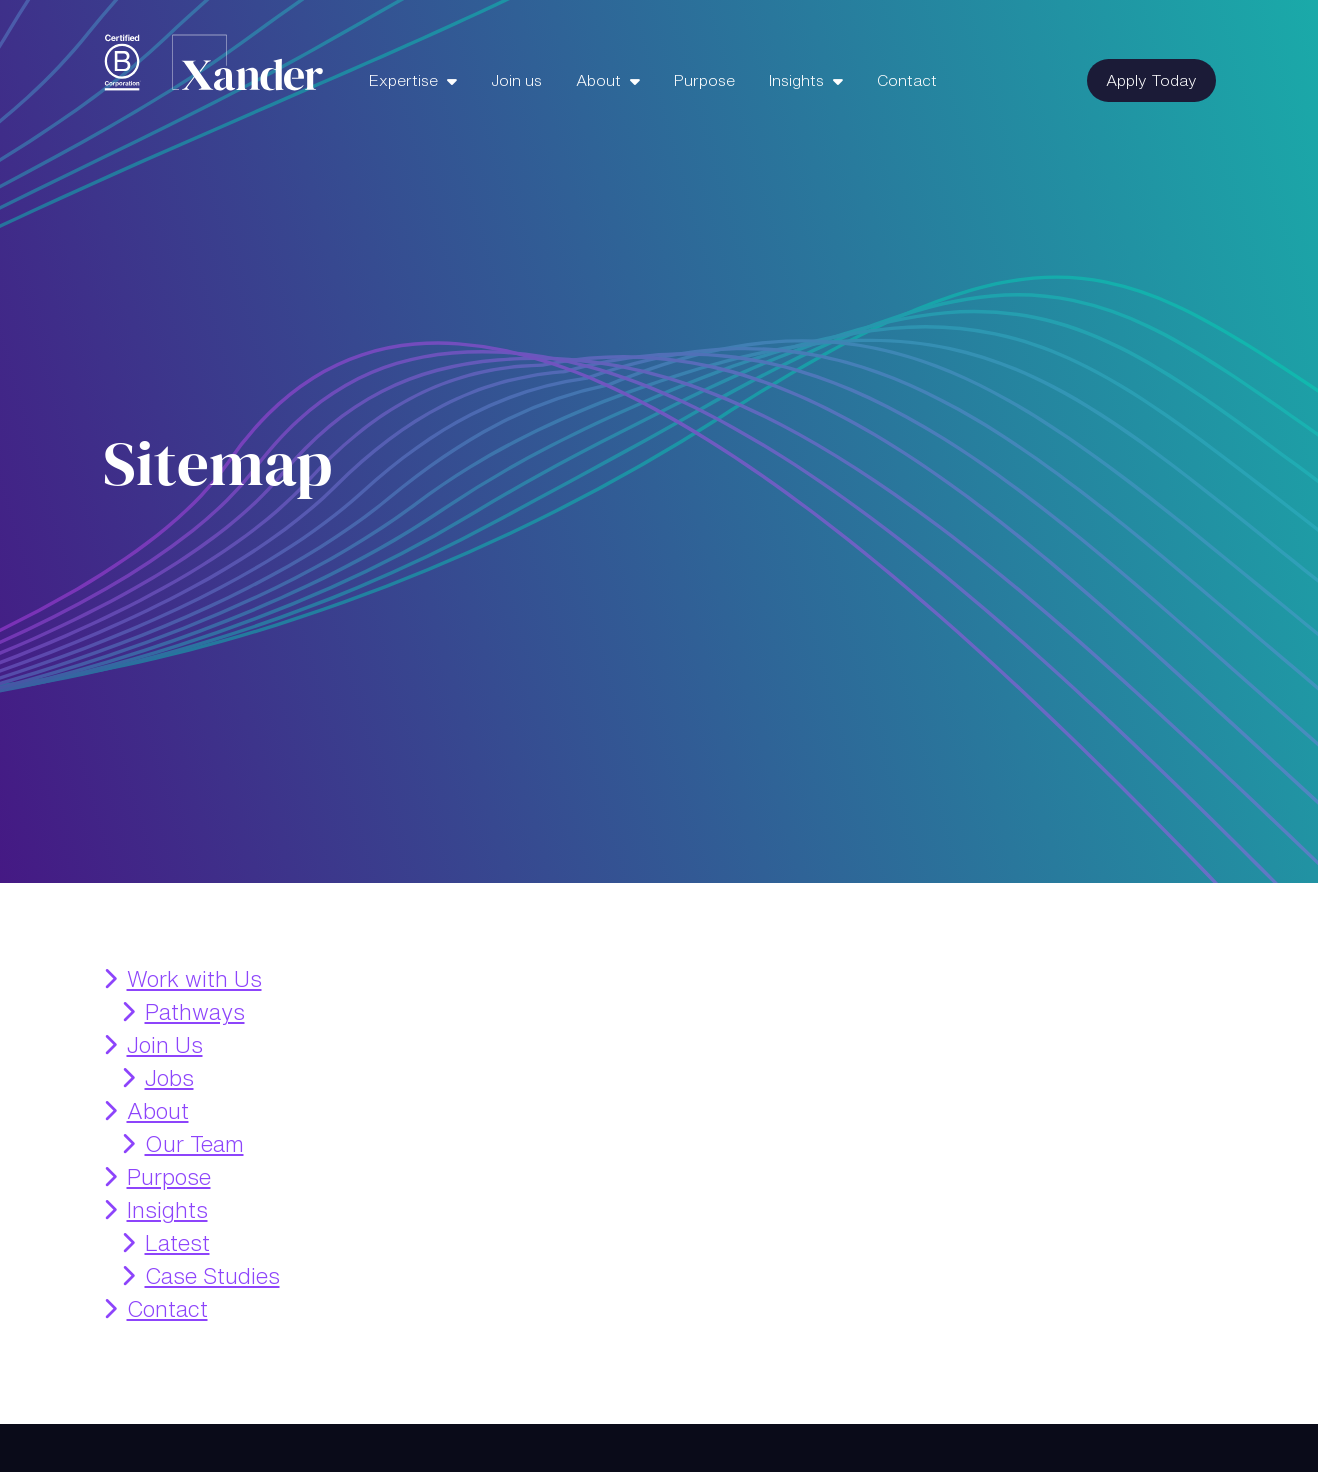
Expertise (405, 80)
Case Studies (212, 1276)
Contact (907, 80)
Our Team (194, 1144)
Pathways (195, 1012)
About (600, 80)
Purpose (704, 80)
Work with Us (194, 979)
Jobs (169, 1078)
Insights (798, 80)
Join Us (165, 1045)
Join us (516, 80)
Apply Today (1151, 80)
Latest (177, 1243)
